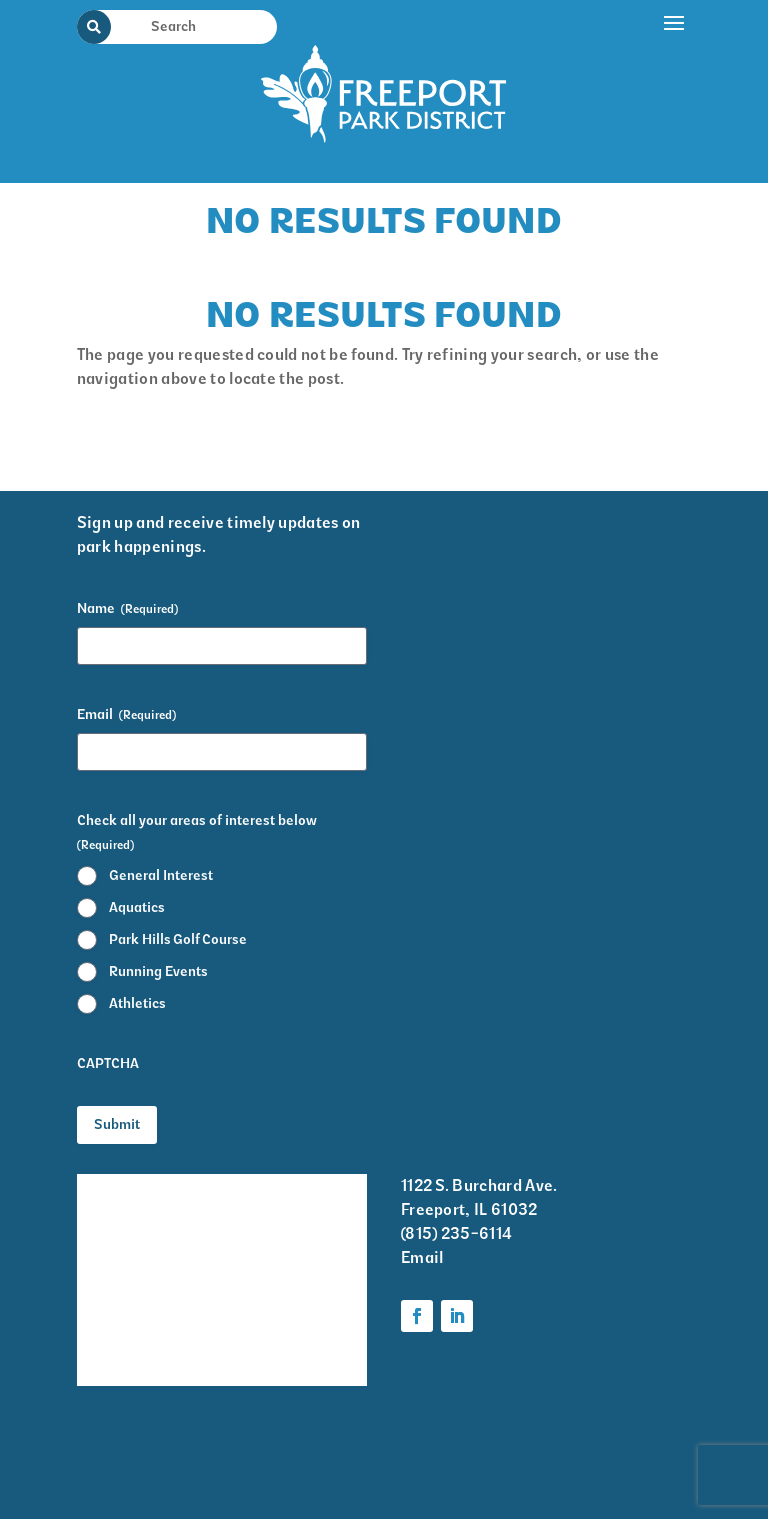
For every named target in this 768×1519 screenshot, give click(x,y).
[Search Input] (189, 26)
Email (126, 715)
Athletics (137, 1003)
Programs (277, 1254)
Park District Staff (124, 1280)
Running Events (158, 971)
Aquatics (137, 907)
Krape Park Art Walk (295, 1201)
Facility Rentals (134, 1187)
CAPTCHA (108, 1063)
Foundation (283, 1332)
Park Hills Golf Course (178, 939)
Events (102, 1227)
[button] (675, 87)
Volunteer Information (122, 1346)
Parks (262, 1293)
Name (127, 609)
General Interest (161, 875)
